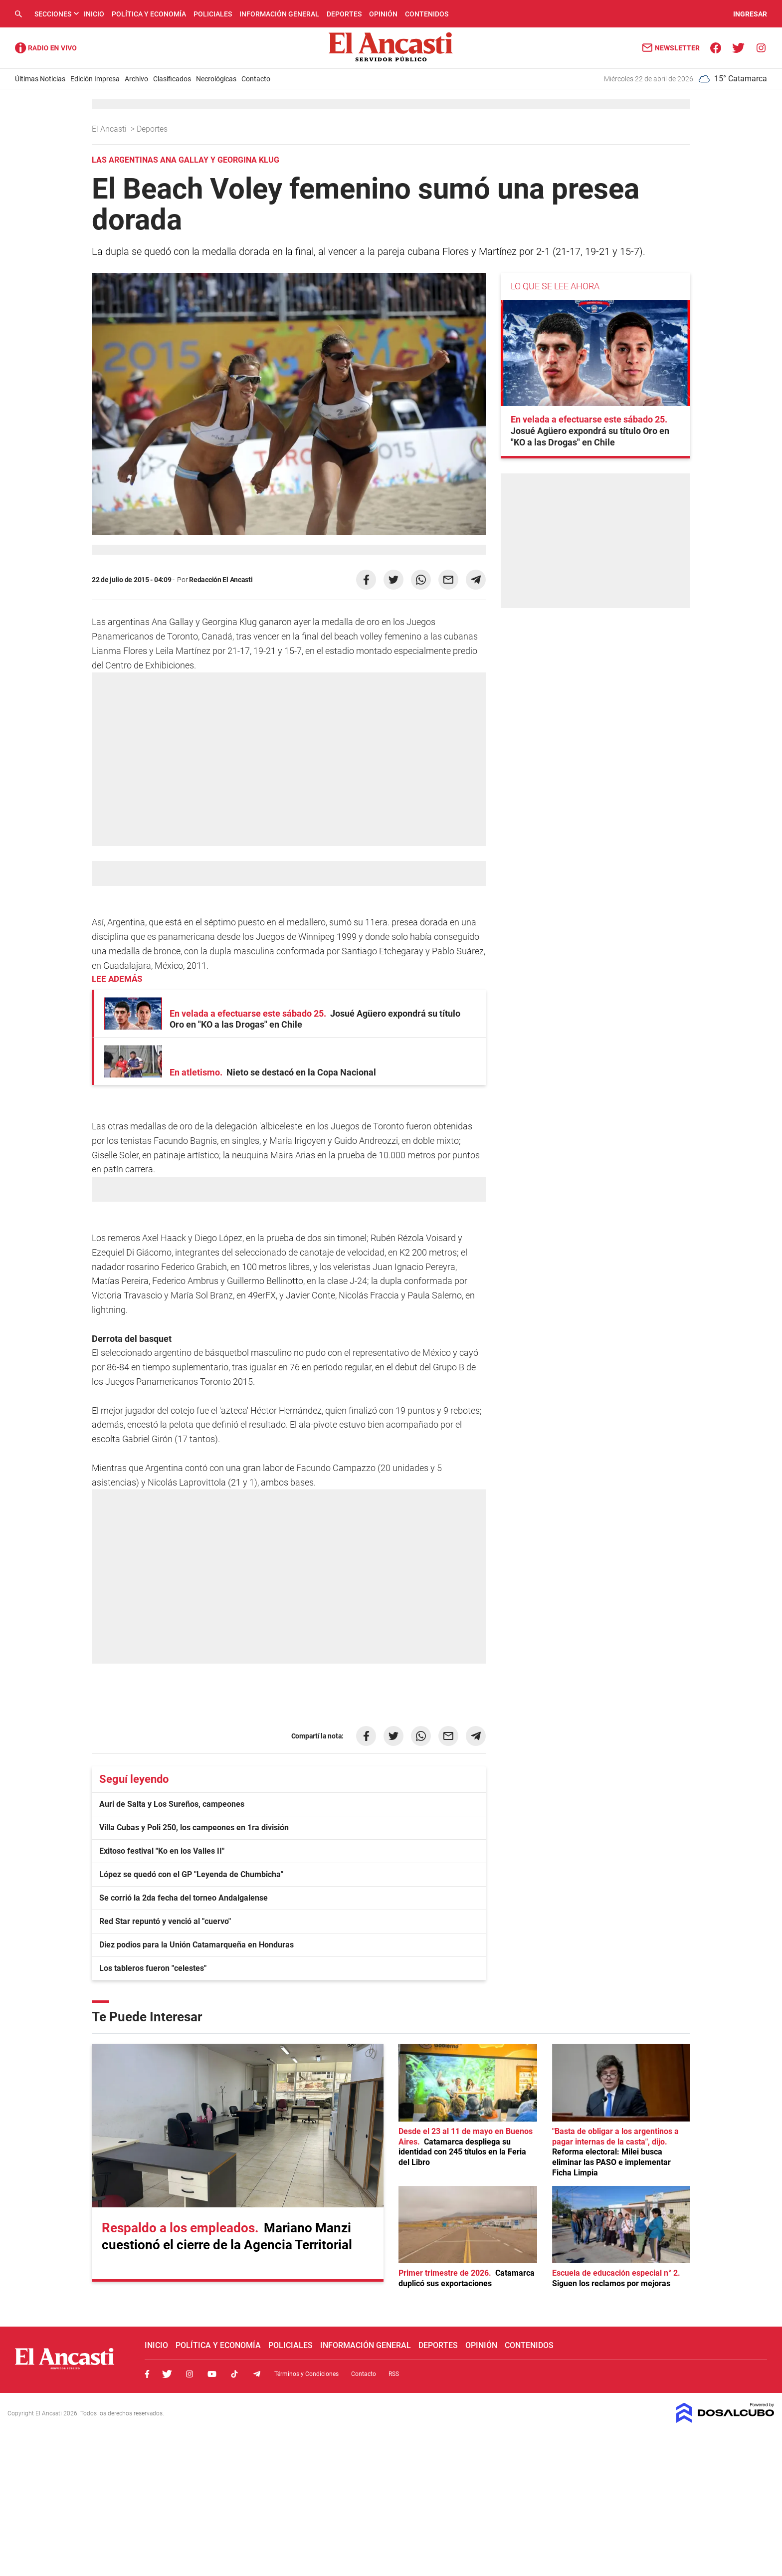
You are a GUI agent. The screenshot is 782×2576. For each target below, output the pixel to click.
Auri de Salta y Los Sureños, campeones (171, 1804)
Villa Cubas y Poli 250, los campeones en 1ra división (194, 1827)
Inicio (94, 14)
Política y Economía (149, 14)
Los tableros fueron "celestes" (152, 1968)
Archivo (136, 79)
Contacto (255, 79)
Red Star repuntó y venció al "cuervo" (165, 1921)
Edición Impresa (95, 79)
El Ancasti (110, 129)
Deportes (344, 14)
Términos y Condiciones (306, 2373)
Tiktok (234, 2374)
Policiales (213, 14)
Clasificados (172, 79)
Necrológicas (216, 79)
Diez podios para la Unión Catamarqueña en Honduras (196, 1944)
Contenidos (426, 14)
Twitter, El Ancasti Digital (167, 2374)
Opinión (383, 14)
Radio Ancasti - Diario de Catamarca (46, 47)
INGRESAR (750, 13)
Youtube (212, 2374)
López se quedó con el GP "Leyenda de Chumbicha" (191, 1874)
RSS (394, 2373)
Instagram (190, 2374)
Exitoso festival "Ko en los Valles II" (161, 1851)
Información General (279, 14)
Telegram (257, 2374)
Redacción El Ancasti (220, 580)
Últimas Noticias (40, 79)
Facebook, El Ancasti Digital (147, 2374)
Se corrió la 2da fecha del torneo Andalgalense (183, 1898)
